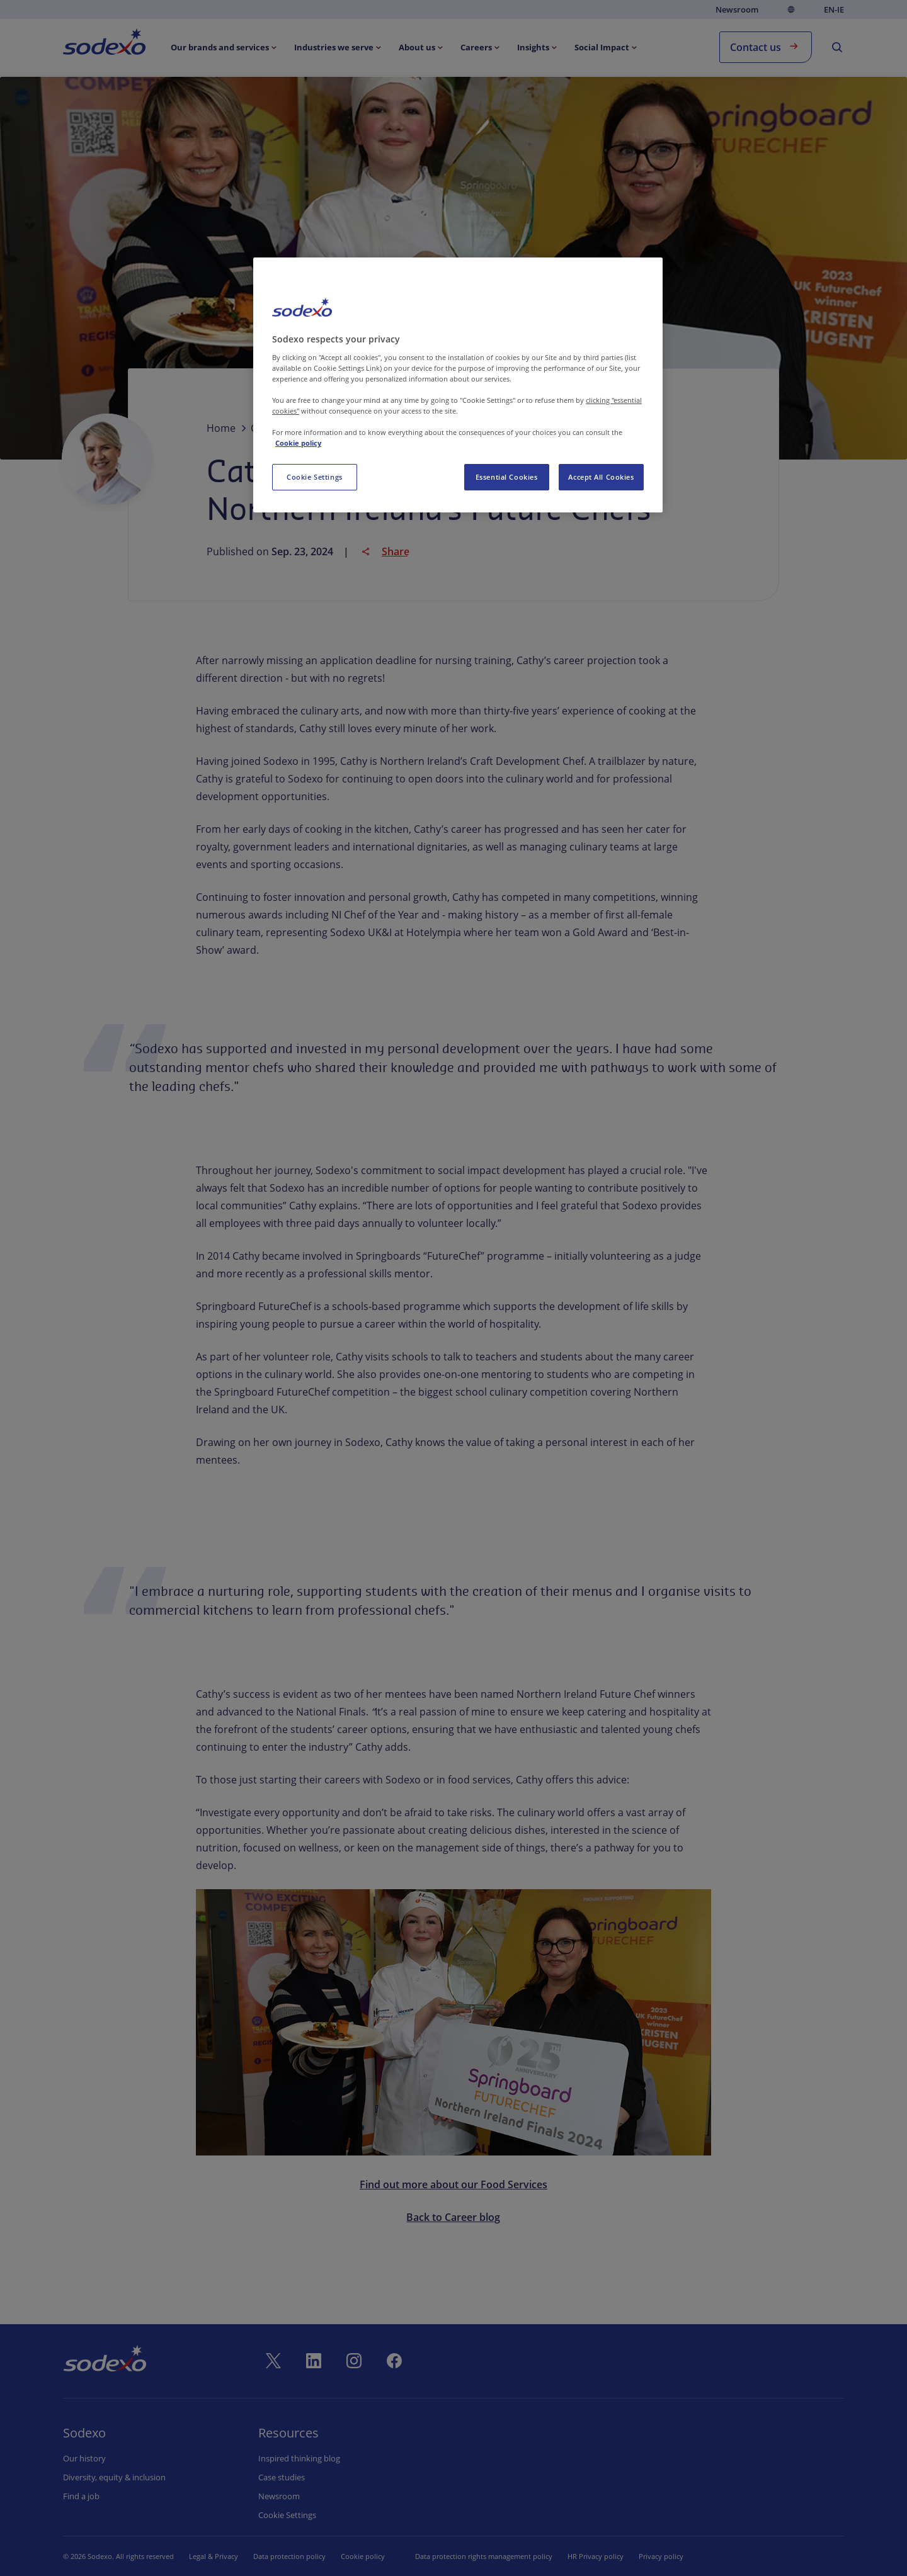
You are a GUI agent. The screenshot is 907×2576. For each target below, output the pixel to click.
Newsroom (737, 9)
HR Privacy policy (596, 2556)
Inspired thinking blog (299, 2458)
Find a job (81, 2496)
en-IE (834, 9)
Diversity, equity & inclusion (114, 2477)
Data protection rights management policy (483, 2556)
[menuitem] (104, 44)
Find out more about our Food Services (453, 2184)
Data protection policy (289, 2556)
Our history (84, 2458)
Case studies (281, 2477)
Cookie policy (363, 2556)
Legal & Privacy (213, 2556)
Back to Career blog (453, 2217)
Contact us (765, 46)
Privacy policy (661, 2556)
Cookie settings (287, 2515)
